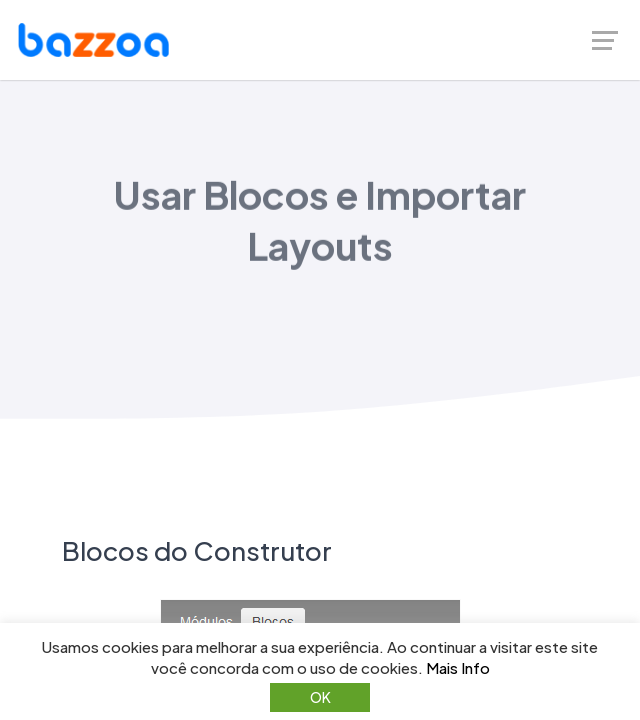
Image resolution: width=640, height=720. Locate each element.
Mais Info (458, 667)
